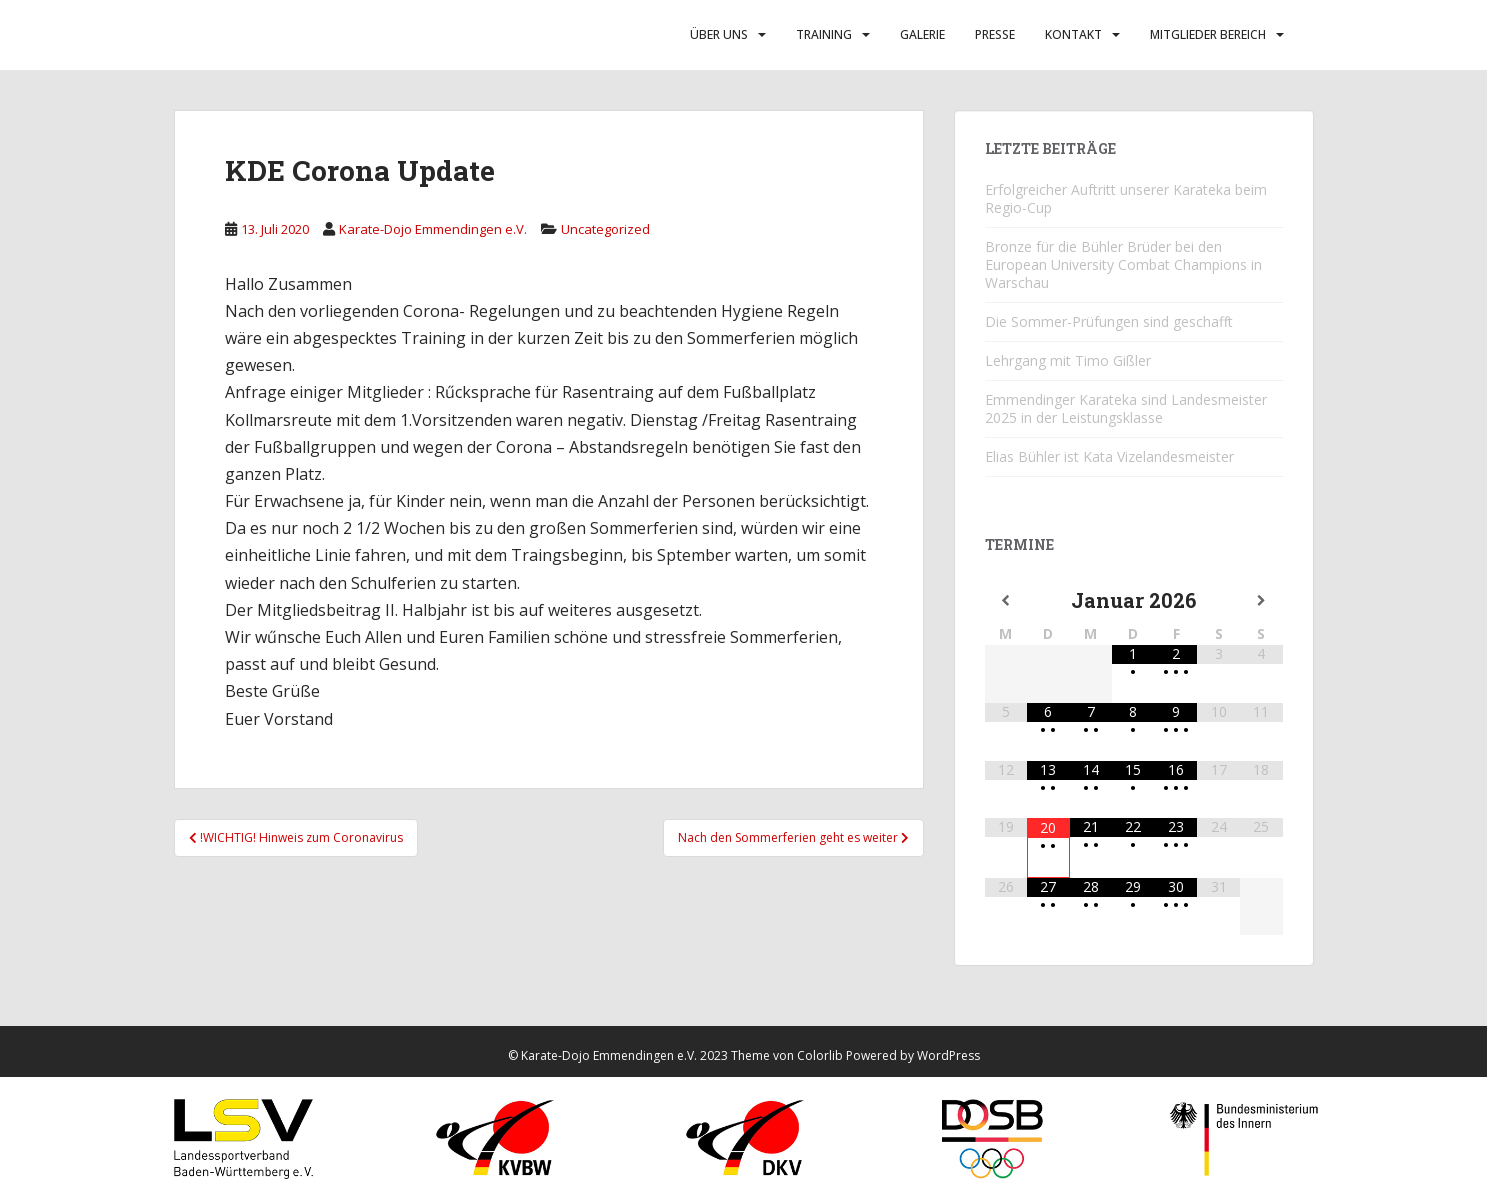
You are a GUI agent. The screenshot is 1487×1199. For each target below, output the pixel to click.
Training (824, 34)
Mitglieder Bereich (1208, 34)
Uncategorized (605, 229)
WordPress (948, 1055)
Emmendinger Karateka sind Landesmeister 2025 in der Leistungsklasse (1126, 408)
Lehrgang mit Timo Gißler (1068, 360)
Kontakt (1073, 34)
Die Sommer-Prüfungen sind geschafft (1109, 321)
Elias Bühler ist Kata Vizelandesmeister (1109, 456)
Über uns (719, 34)
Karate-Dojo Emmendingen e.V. (433, 229)
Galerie (922, 34)
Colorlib (820, 1055)
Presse (995, 34)
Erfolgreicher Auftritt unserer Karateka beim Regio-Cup (1126, 198)
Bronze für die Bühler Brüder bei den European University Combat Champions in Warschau (1123, 264)
